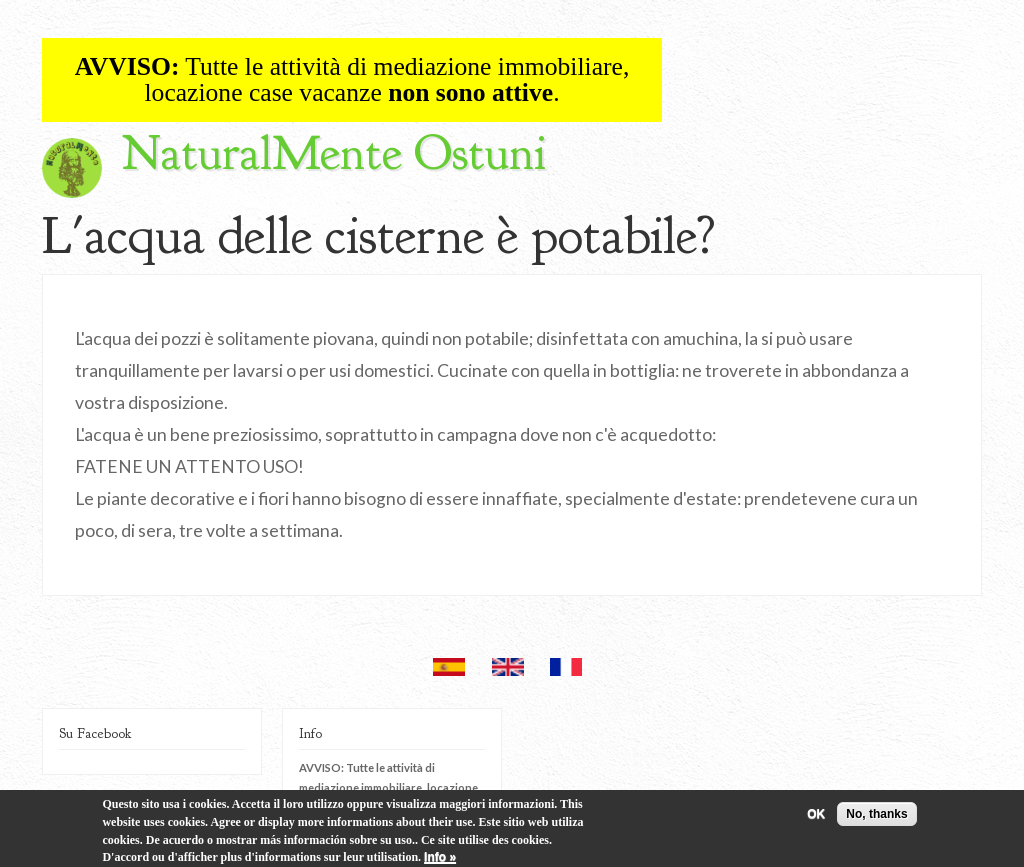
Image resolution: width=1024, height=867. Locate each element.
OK (816, 818)
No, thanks (876, 818)
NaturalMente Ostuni (334, 153)
